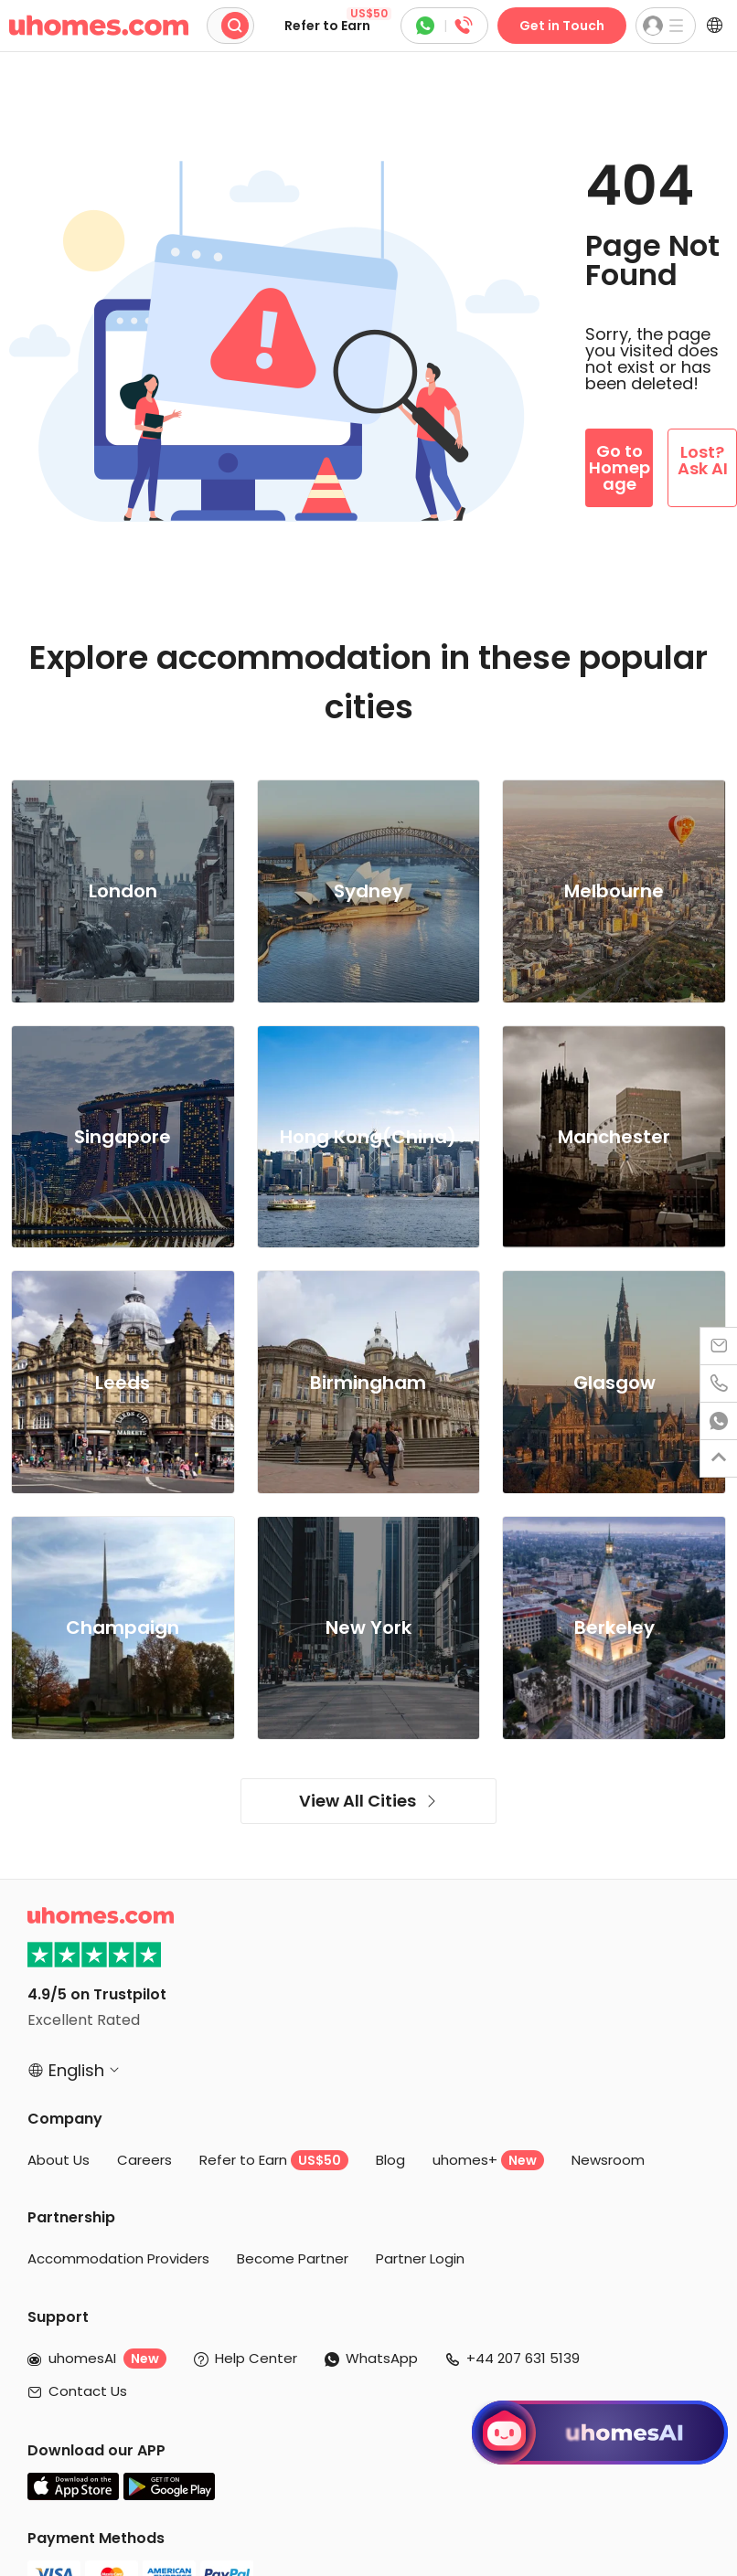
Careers (144, 2159)
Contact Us (87, 2391)
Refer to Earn (337, 21)
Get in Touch (561, 25)
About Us (58, 2159)
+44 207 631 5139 (523, 2358)
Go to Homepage (619, 467)
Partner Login (420, 2258)
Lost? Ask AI (703, 460)
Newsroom (608, 2159)
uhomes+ (488, 2160)
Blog (390, 2159)
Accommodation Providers (118, 2258)
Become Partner (292, 2258)
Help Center (256, 2358)
